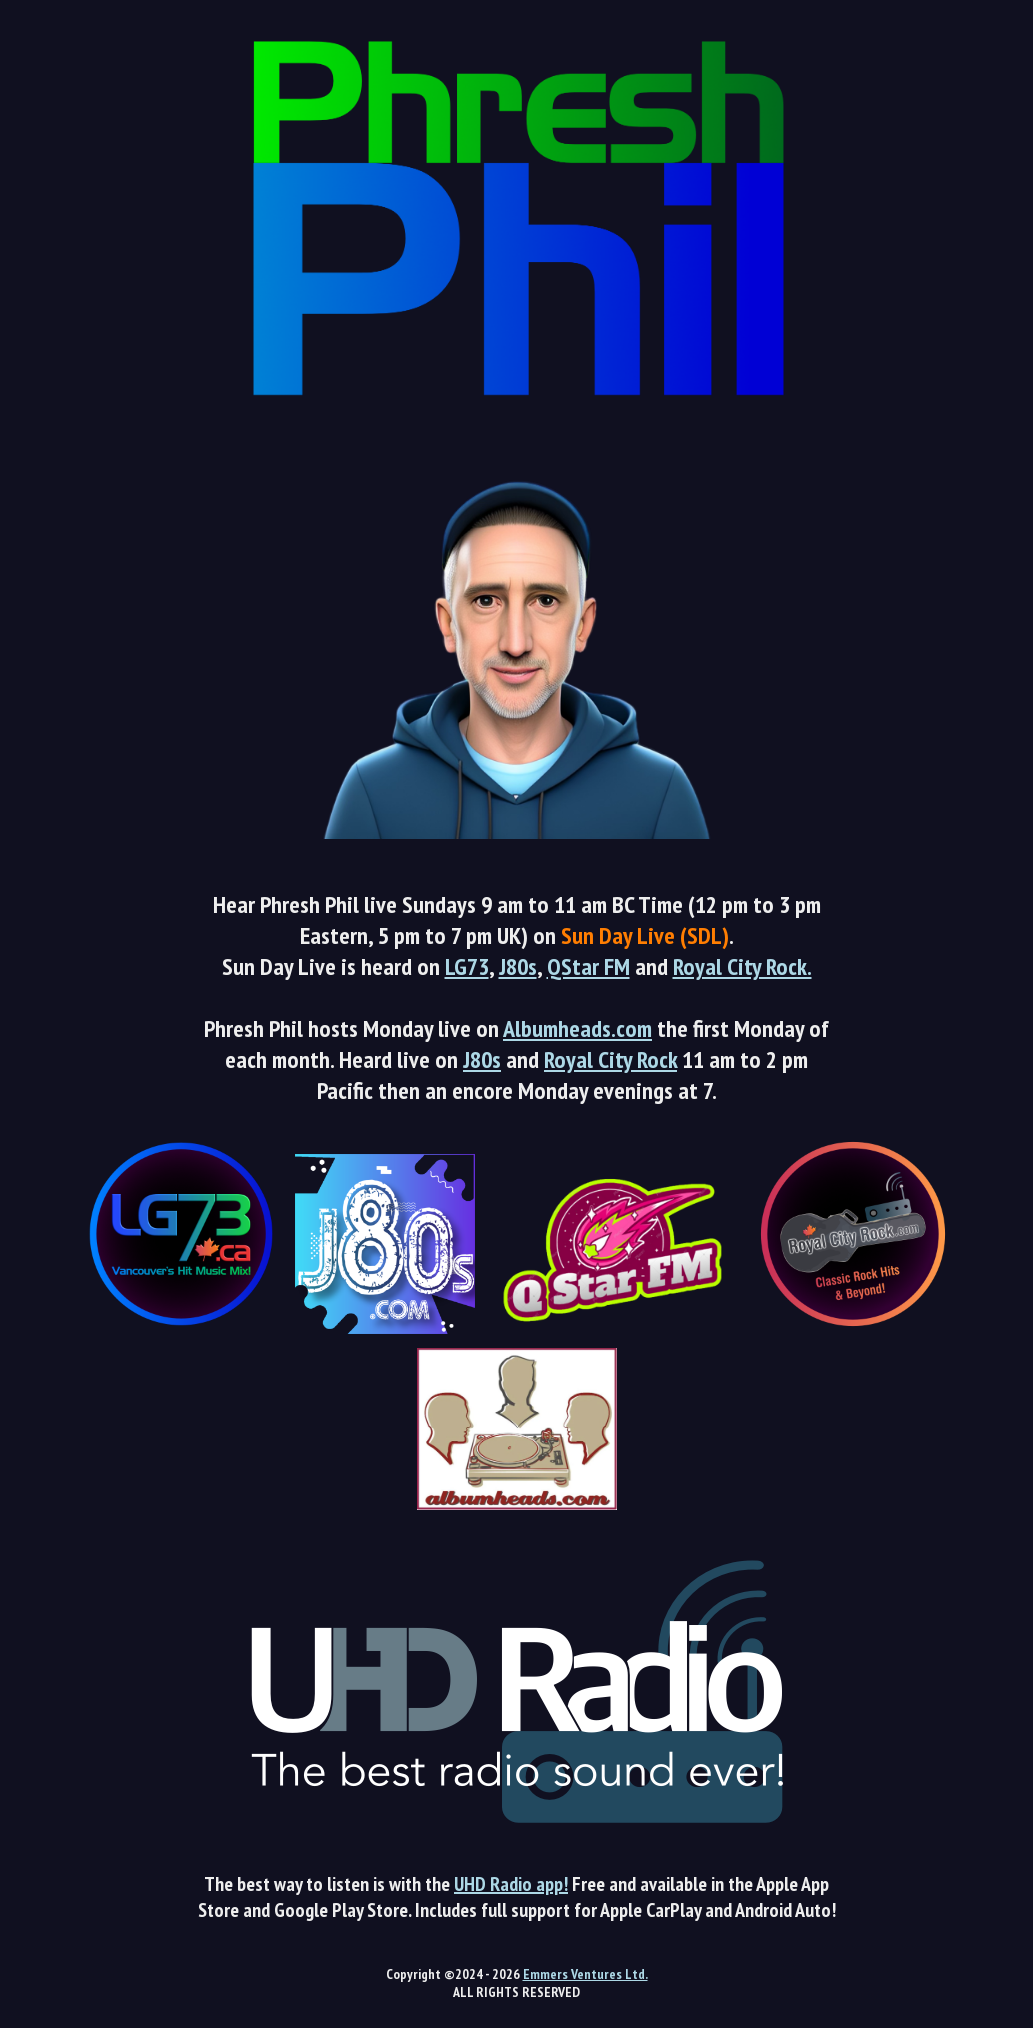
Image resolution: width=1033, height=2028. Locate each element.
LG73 (467, 966)
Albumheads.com (577, 1028)
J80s (518, 966)
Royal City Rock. (742, 966)
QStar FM (588, 966)
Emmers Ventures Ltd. (585, 1974)
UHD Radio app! (511, 1884)
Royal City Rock (610, 1059)
